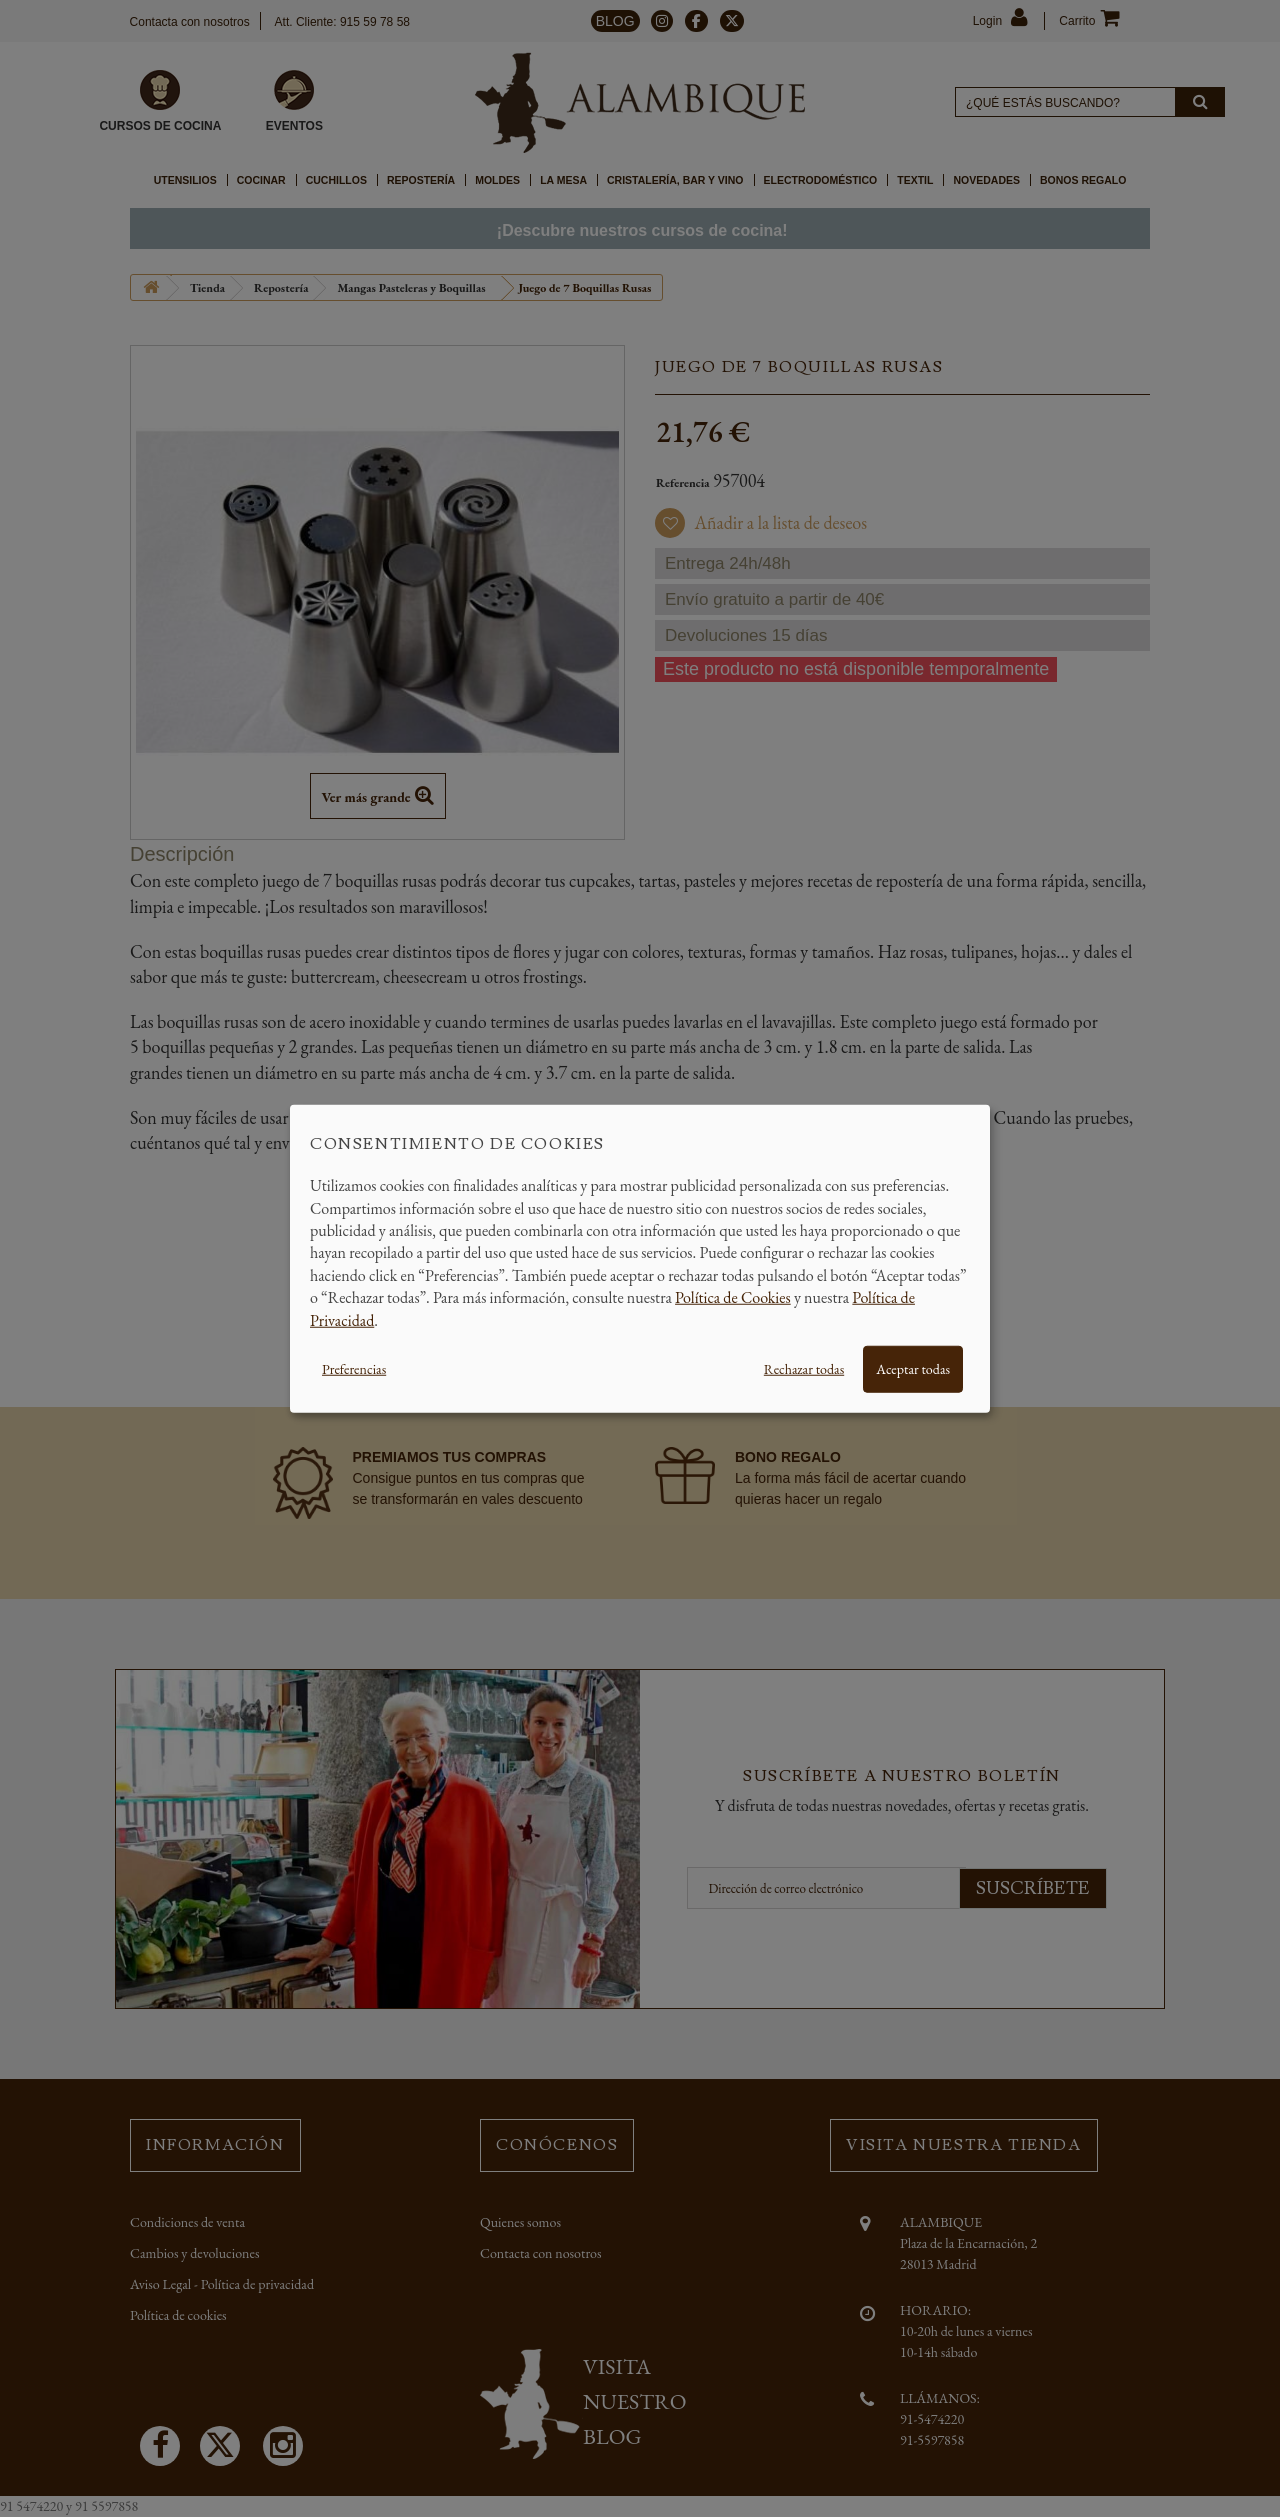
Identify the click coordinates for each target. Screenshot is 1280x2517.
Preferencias (354, 1369)
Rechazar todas (804, 1369)
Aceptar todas (913, 1369)
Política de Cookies (733, 1297)
